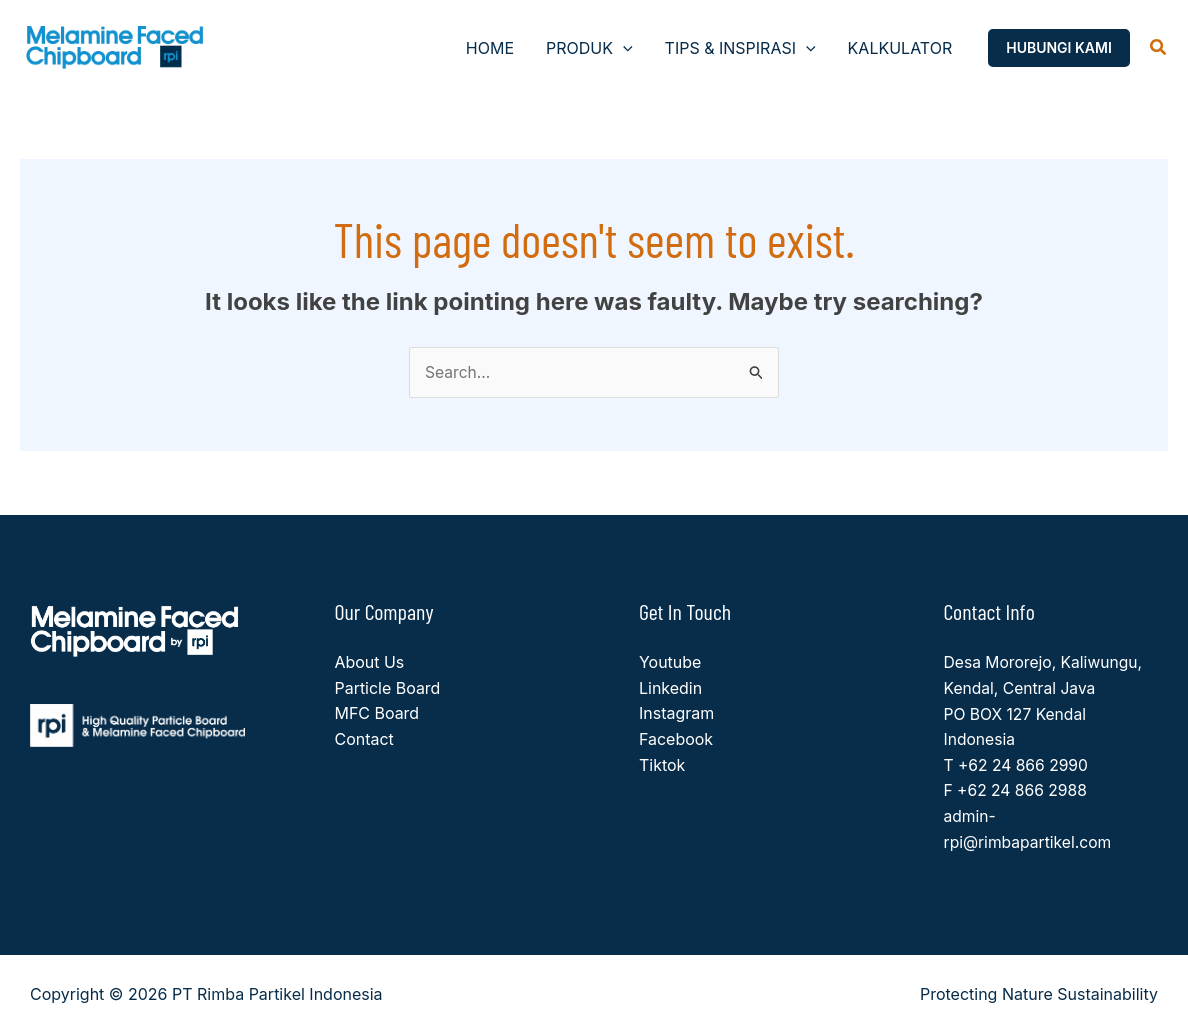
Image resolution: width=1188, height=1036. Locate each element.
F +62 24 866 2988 (1017, 791)
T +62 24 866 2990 (1018, 765)
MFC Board (377, 714)
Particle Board (388, 689)
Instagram (676, 714)
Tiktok (662, 765)
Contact (364, 740)
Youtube (670, 663)
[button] (623, 48)
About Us (370, 663)
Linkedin (670, 689)
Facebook (676, 740)
